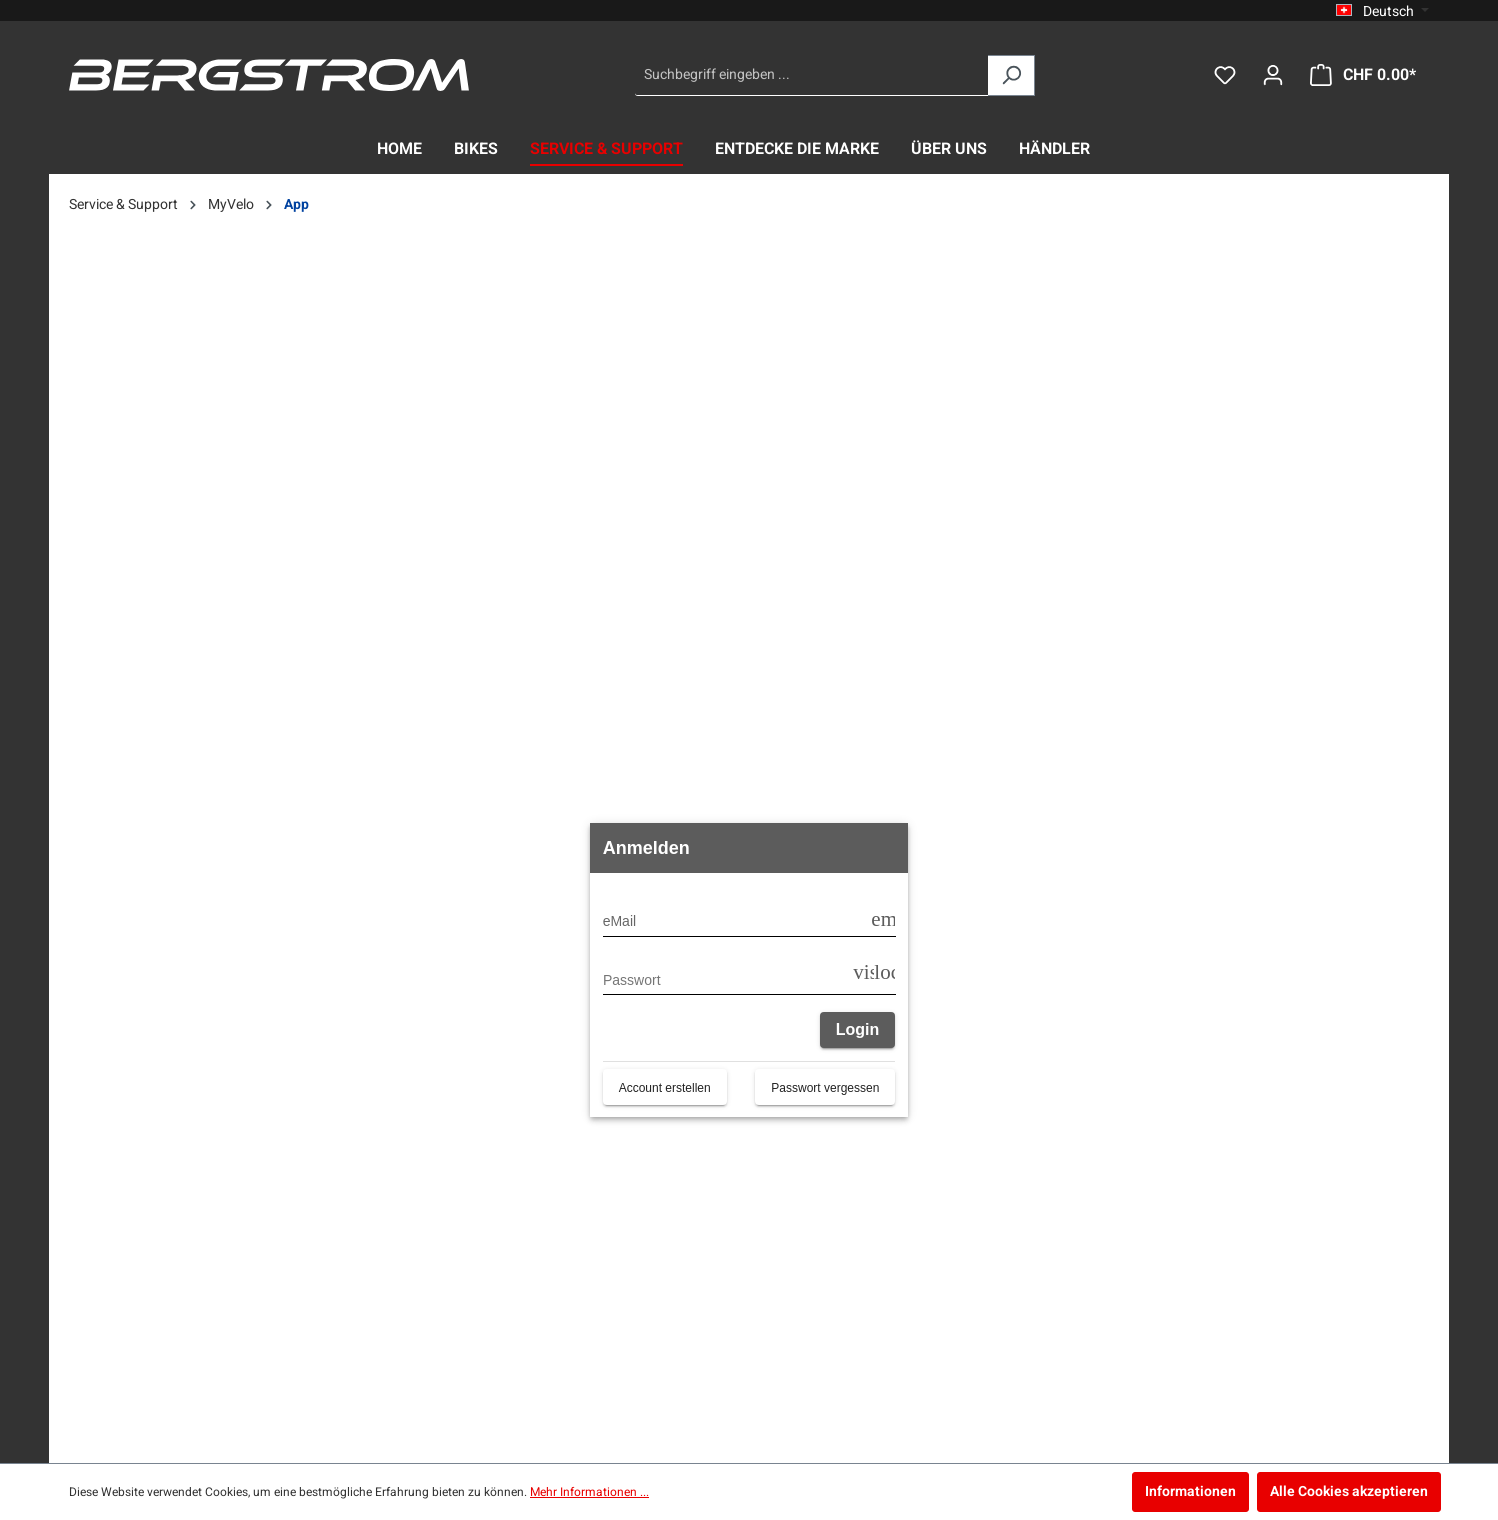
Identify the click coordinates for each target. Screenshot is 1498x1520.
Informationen (1190, 1491)
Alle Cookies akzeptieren (1349, 1491)
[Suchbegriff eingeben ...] (812, 75)
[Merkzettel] (1225, 75)
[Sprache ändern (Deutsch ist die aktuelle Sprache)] (1382, 11)
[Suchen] (1011, 75)
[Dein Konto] (1273, 75)
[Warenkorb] (1363, 75)
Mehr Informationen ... (589, 1492)
